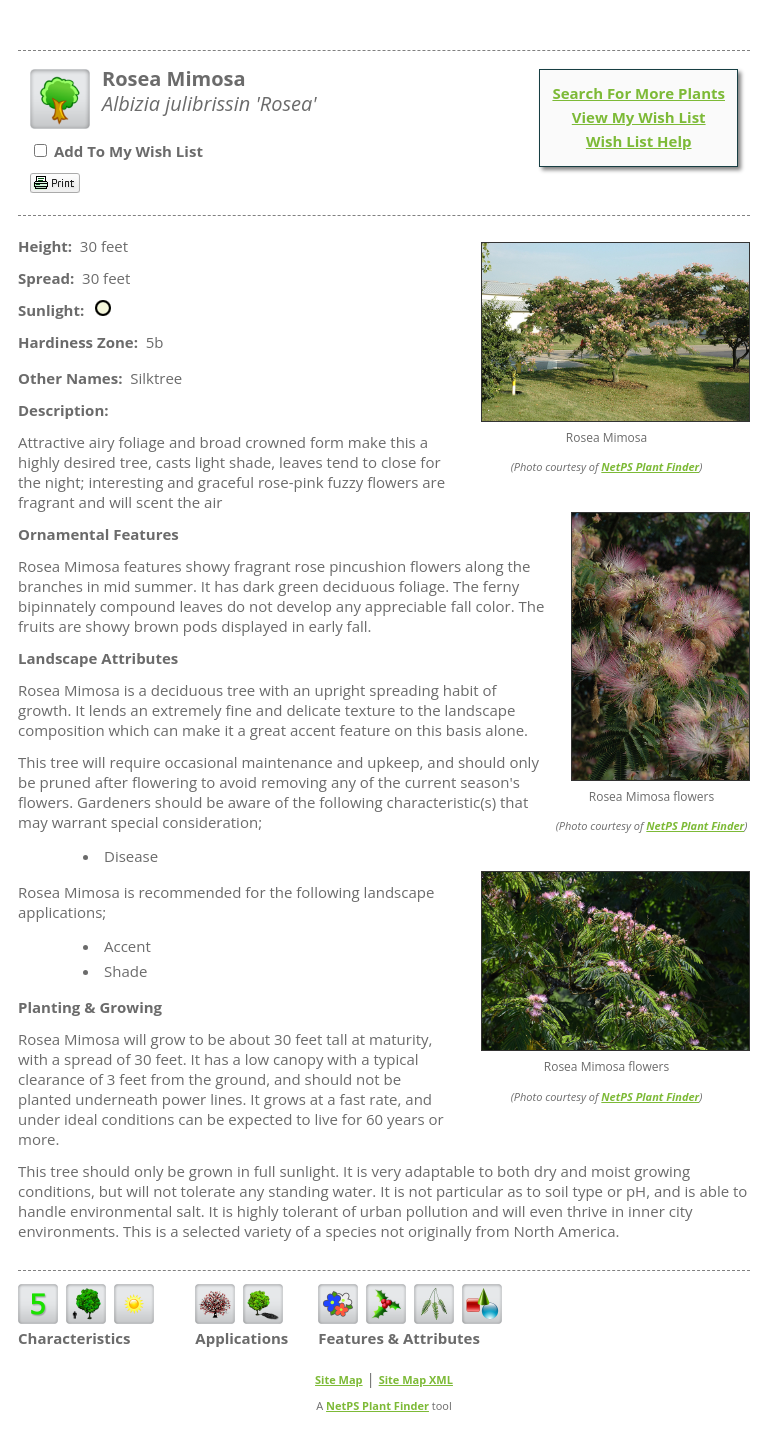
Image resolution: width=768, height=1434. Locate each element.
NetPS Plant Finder (650, 466)
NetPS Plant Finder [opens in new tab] (377, 1405)
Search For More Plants (638, 93)
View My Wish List (639, 117)
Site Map (339, 1379)
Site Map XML (416, 1379)
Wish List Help (639, 141)
